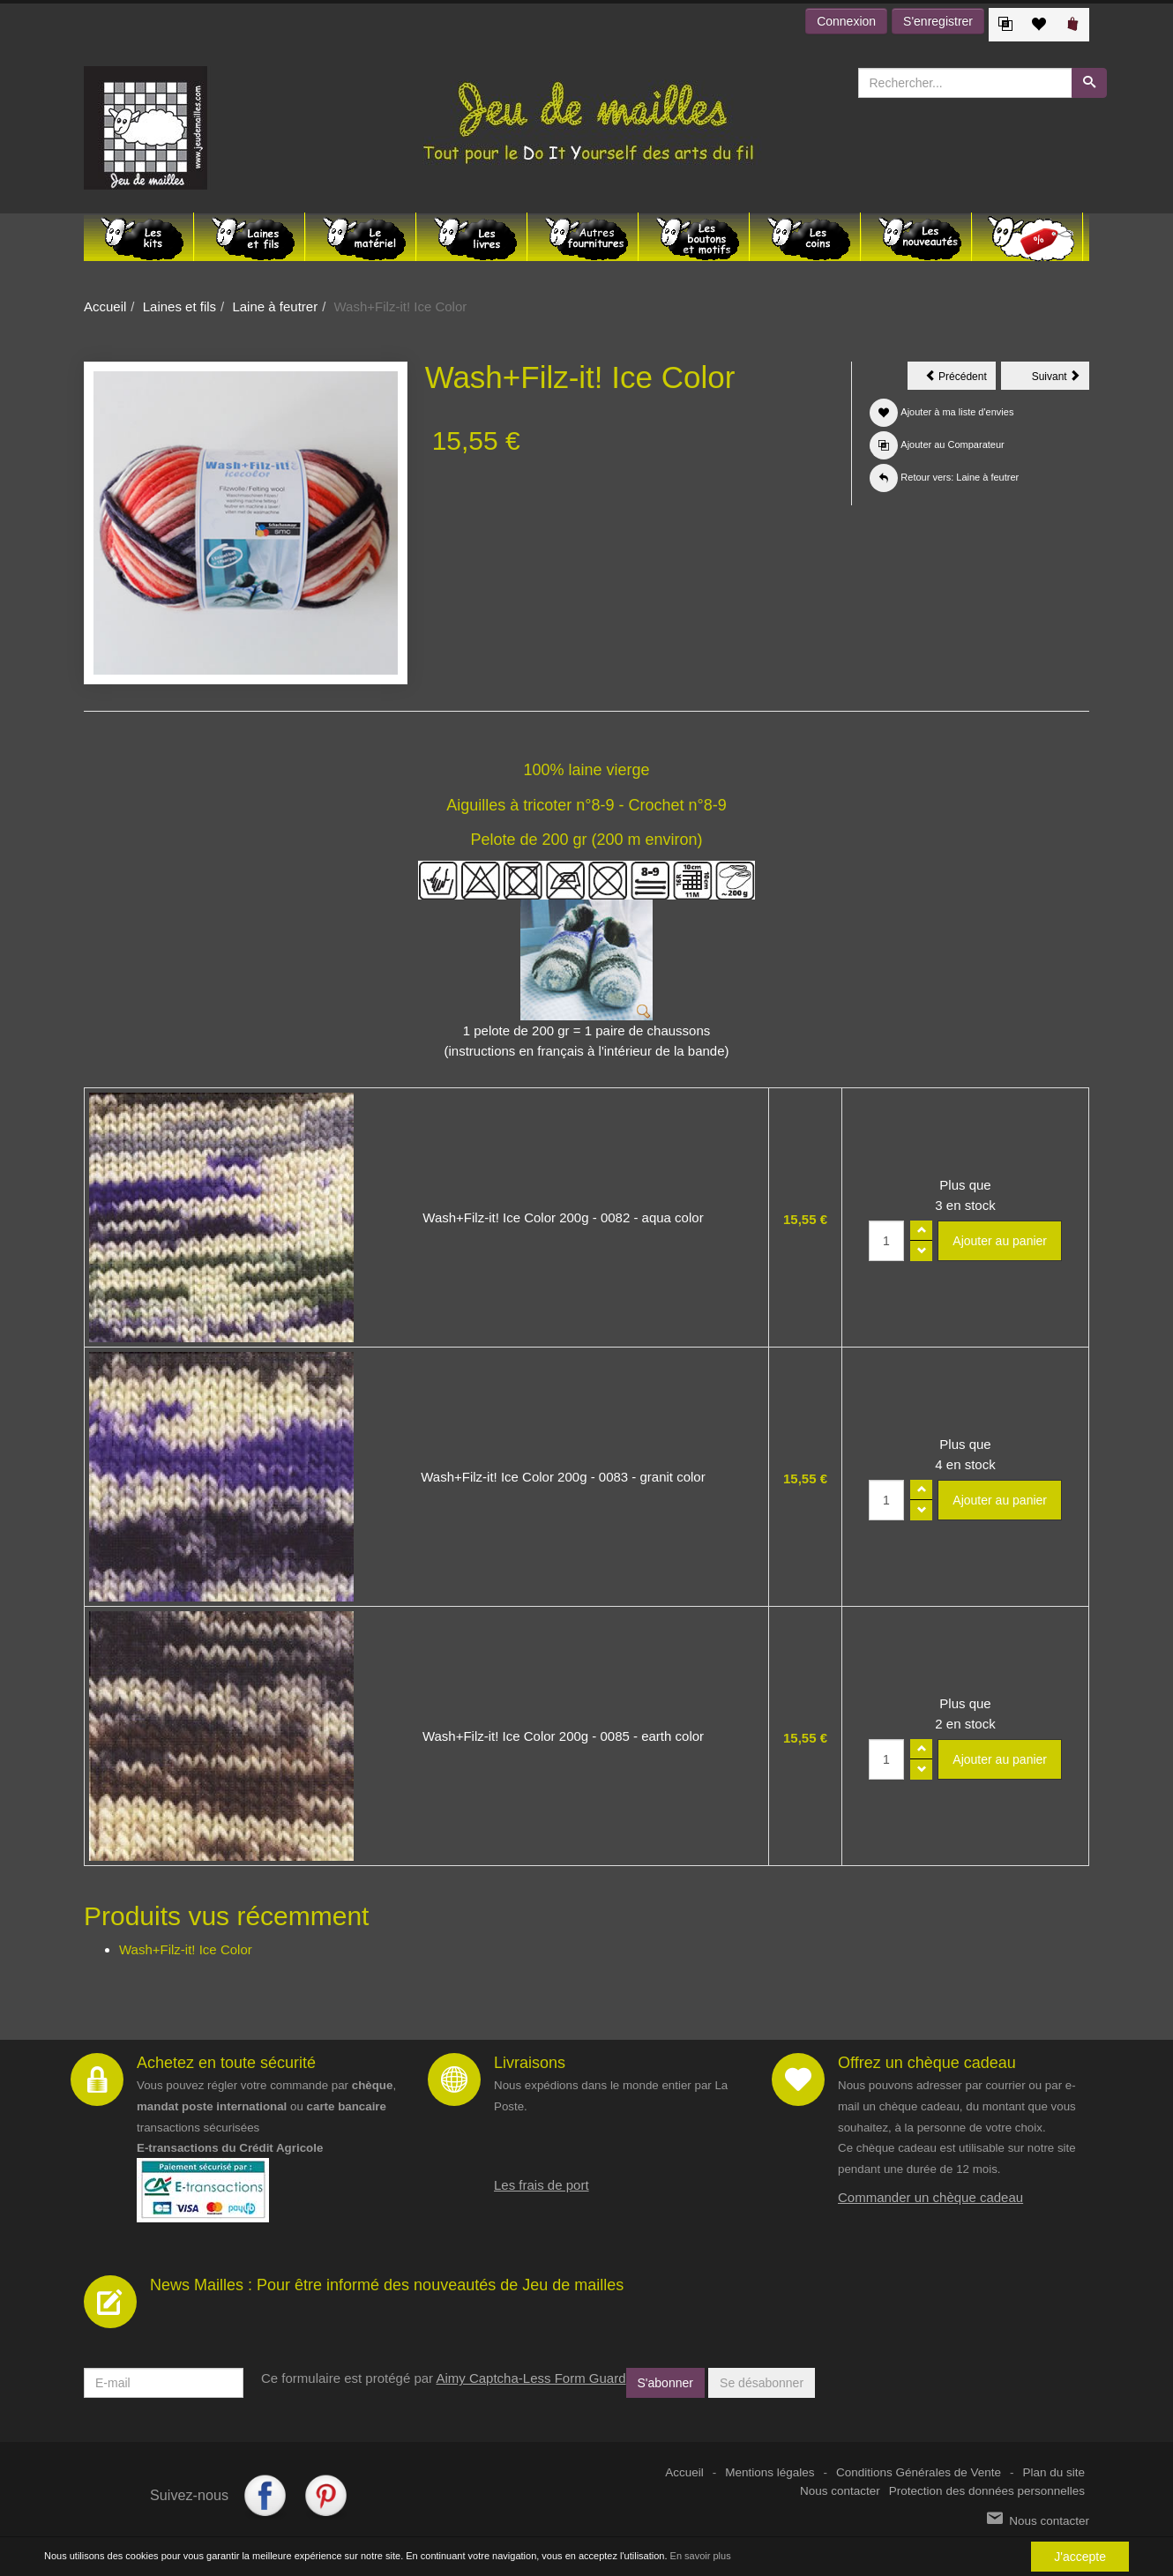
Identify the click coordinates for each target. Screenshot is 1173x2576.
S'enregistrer (938, 21)
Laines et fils (179, 306)
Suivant (1060, 379)
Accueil (105, 306)
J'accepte (1080, 2557)
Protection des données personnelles (987, 2491)
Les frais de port (541, 2184)
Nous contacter (840, 2491)
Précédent (960, 379)
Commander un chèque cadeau (930, 2197)
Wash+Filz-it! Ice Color (185, 1949)
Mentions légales (769, 2472)
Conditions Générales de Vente (918, 2472)
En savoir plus (700, 2555)
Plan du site (1053, 2472)
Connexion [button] (846, 21)
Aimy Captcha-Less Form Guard (530, 2378)
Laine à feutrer (275, 306)
